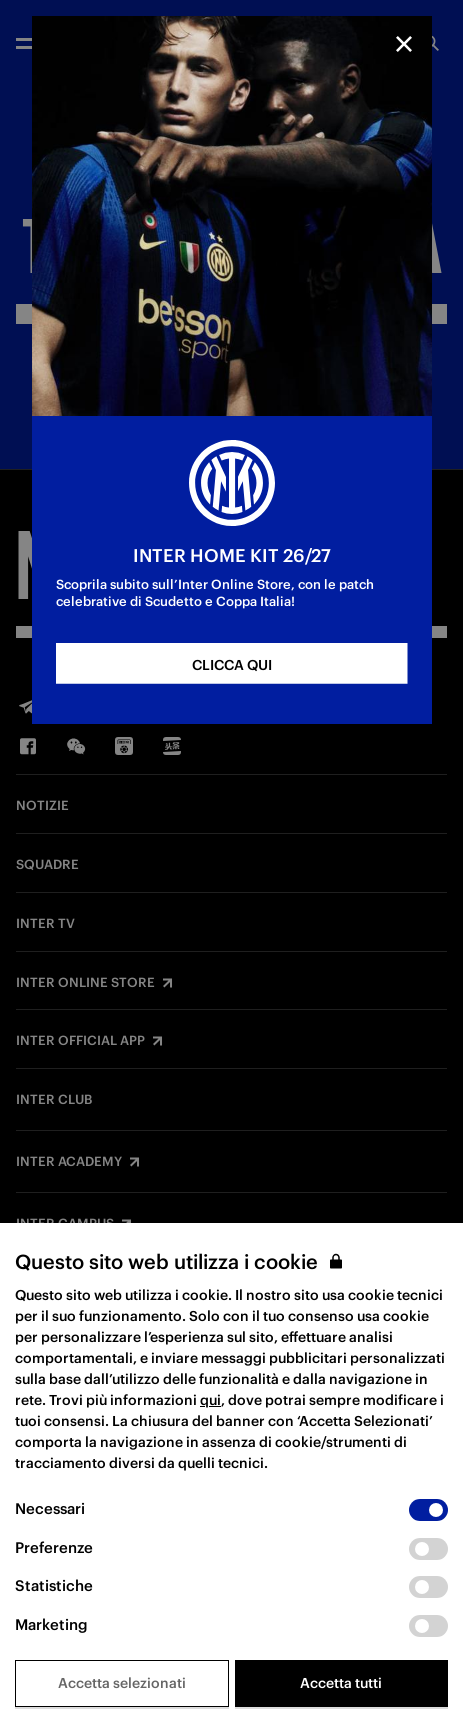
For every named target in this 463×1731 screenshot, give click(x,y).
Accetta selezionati (122, 1683)
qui (210, 1400)
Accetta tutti (341, 1683)
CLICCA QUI (232, 665)
